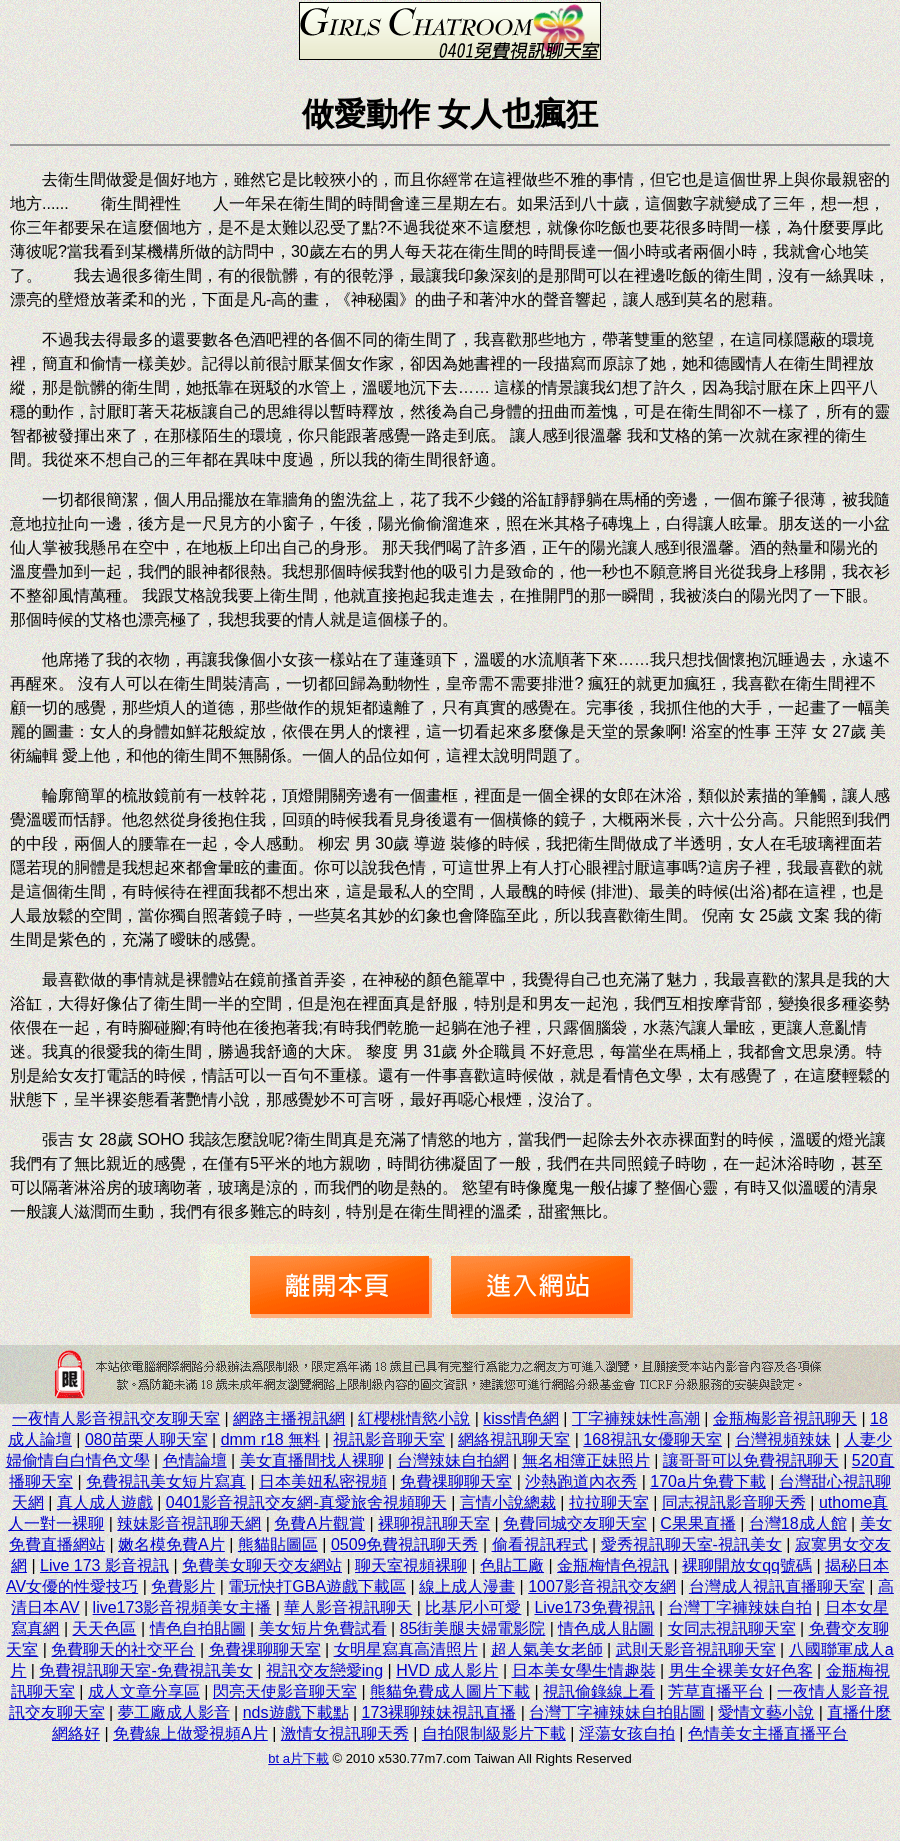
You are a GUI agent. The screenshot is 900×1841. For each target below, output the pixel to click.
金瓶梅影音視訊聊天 (785, 1418)
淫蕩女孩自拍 (627, 1733)
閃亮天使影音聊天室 (285, 1691)
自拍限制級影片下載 (494, 1733)
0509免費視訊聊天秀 (405, 1544)
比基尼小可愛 (473, 1607)
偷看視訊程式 (540, 1544)
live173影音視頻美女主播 (182, 1607)
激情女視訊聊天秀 (345, 1733)
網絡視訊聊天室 (514, 1439)
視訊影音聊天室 (389, 1439)
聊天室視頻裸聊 (411, 1565)
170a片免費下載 (708, 1481)
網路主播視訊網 (289, 1418)
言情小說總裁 (508, 1502)
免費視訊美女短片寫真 (166, 1481)
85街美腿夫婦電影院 (473, 1628)
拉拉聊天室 (609, 1502)
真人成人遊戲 (105, 1502)
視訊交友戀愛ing (324, 1670)
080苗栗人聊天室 (146, 1439)
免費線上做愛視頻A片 (190, 1733)
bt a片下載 (298, 1758)
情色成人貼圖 (606, 1628)
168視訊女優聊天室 (652, 1439)
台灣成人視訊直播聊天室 (777, 1586)
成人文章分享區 (144, 1691)
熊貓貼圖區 (278, 1544)
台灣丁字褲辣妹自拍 (740, 1607)
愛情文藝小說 (766, 1712)
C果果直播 (698, 1523)
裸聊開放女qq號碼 (747, 1565)
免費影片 (183, 1586)
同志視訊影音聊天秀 (734, 1502)
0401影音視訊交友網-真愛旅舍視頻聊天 (306, 1502)
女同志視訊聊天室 (732, 1628)
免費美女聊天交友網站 (262, 1565)
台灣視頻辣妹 (783, 1439)
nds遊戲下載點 (296, 1712)
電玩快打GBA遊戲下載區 (317, 1586)
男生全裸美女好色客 (741, 1670)
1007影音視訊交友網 (602, 1586)
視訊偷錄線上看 (599, 1691)
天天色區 (104, 1628)
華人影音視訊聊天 (348, 1607)
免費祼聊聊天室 (456, 1481)
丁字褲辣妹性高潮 (636, 1418)
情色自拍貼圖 (198, 1628)
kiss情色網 (521, 1418)
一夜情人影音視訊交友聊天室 (116, 1418)
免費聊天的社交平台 (123, 1649)
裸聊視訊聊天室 (434, 1523)
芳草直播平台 (716, 1691)
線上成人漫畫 (467, 1586)
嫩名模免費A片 (171, 1544)
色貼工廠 (512, 1565)
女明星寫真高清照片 (406, 1649)
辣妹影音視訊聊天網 (189, 1523)
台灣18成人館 (798, 1523)
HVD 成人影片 (447, 1670)
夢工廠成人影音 (174, 1712)
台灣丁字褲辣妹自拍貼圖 (617, 1712)
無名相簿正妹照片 (586, 1460)
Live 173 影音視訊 (104, 1565)
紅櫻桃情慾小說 (414, 1418)
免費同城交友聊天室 (575, 1523)
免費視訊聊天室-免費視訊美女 (145, 1670)
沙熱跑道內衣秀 (581, 1481)
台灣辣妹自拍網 (453, 1460)
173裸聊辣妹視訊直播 (439, 1712)
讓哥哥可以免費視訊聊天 (751, 1460)
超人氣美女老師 (547, 1649)
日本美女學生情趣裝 (584, 1670)
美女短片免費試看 (323, 1628)
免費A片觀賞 (319, 1523)
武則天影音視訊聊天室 (696, 1649)
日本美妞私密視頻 (323, 1481)
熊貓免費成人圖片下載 (450, 1691)
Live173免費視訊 (594, 1607)
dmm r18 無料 (271, 1439)
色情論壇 (195, 1460)
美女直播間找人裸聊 (312, 1460)
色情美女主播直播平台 (768, 1733)
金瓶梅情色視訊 (613, 1565)
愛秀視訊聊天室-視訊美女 (691, 1544)
